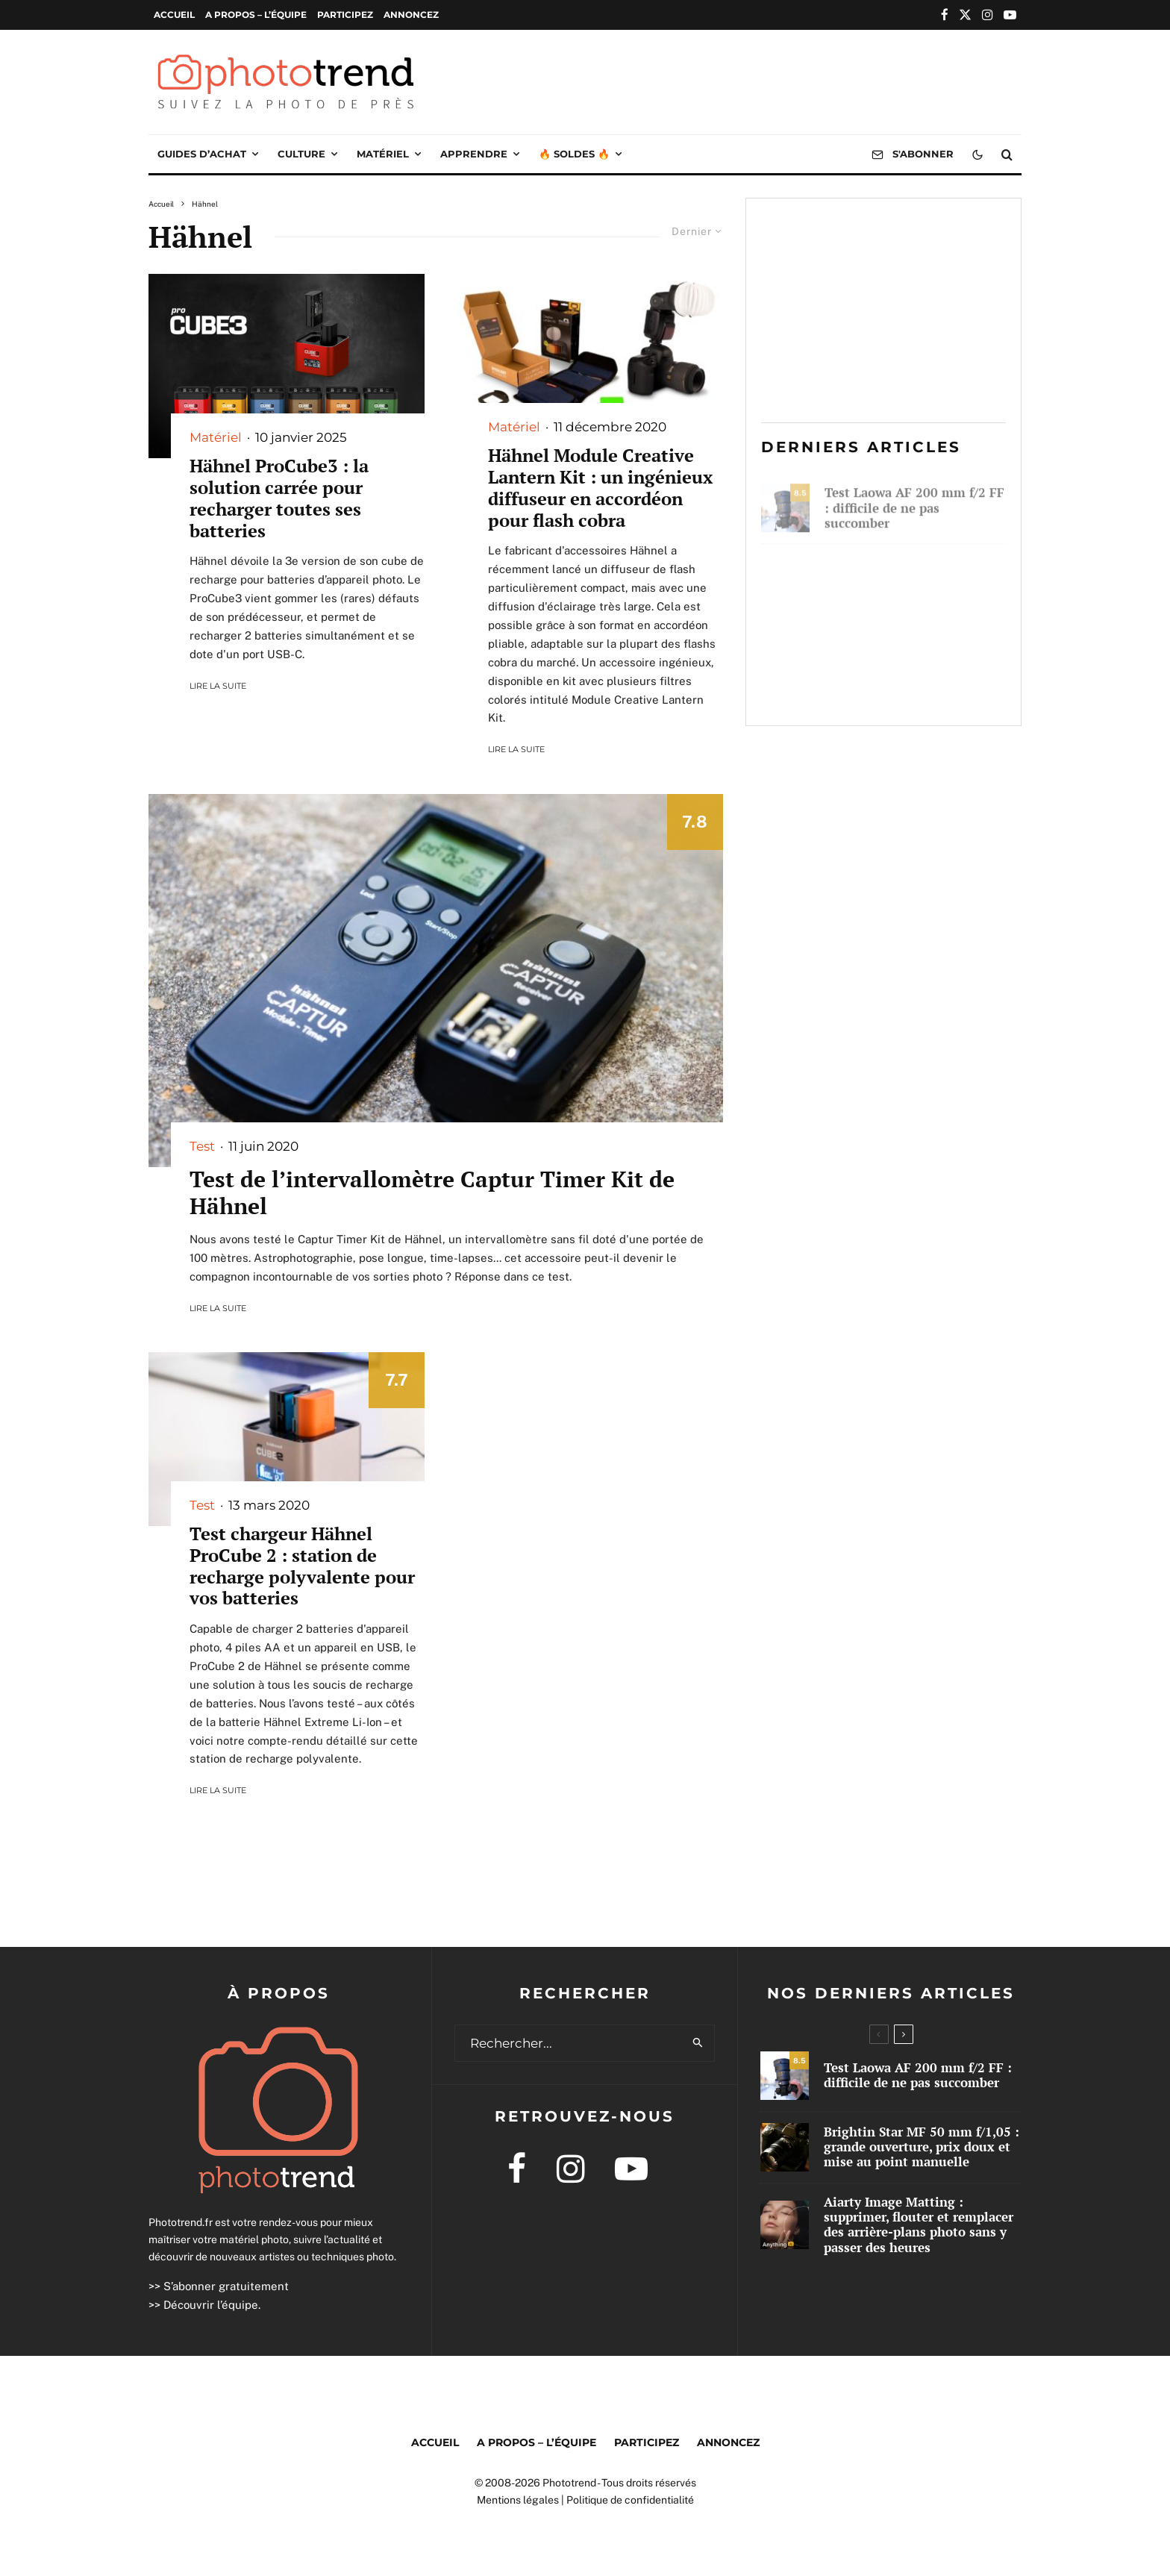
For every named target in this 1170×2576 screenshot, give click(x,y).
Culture (301, 154)
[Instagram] (987, 14)
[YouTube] (1010, 14)
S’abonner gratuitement (226, 2286)
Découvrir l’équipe (210, 2304)
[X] (965, 14)
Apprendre (473, 154)
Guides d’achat (201, 154)
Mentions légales (518, 2500)
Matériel (383, 154)
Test (202, 1146)
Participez (345, 14)
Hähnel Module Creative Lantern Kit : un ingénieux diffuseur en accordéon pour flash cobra (600, 488)
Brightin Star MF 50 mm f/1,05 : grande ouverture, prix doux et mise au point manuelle (906, 580)
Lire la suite (218, 686)
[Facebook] (945, 14)
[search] (698, 2043)
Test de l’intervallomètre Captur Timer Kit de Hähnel (432, 1192)
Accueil (174, 14)
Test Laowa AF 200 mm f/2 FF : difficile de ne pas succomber (914, 502)
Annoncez (411, 14)
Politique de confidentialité (630, 2500)
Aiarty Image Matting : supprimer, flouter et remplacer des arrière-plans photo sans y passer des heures (908, 672)
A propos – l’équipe (256, 14)
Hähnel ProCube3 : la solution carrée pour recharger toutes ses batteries (279, 498)
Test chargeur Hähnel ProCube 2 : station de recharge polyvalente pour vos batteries (302, 1566)
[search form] (568, 2043)
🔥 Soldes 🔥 (574, 154)
